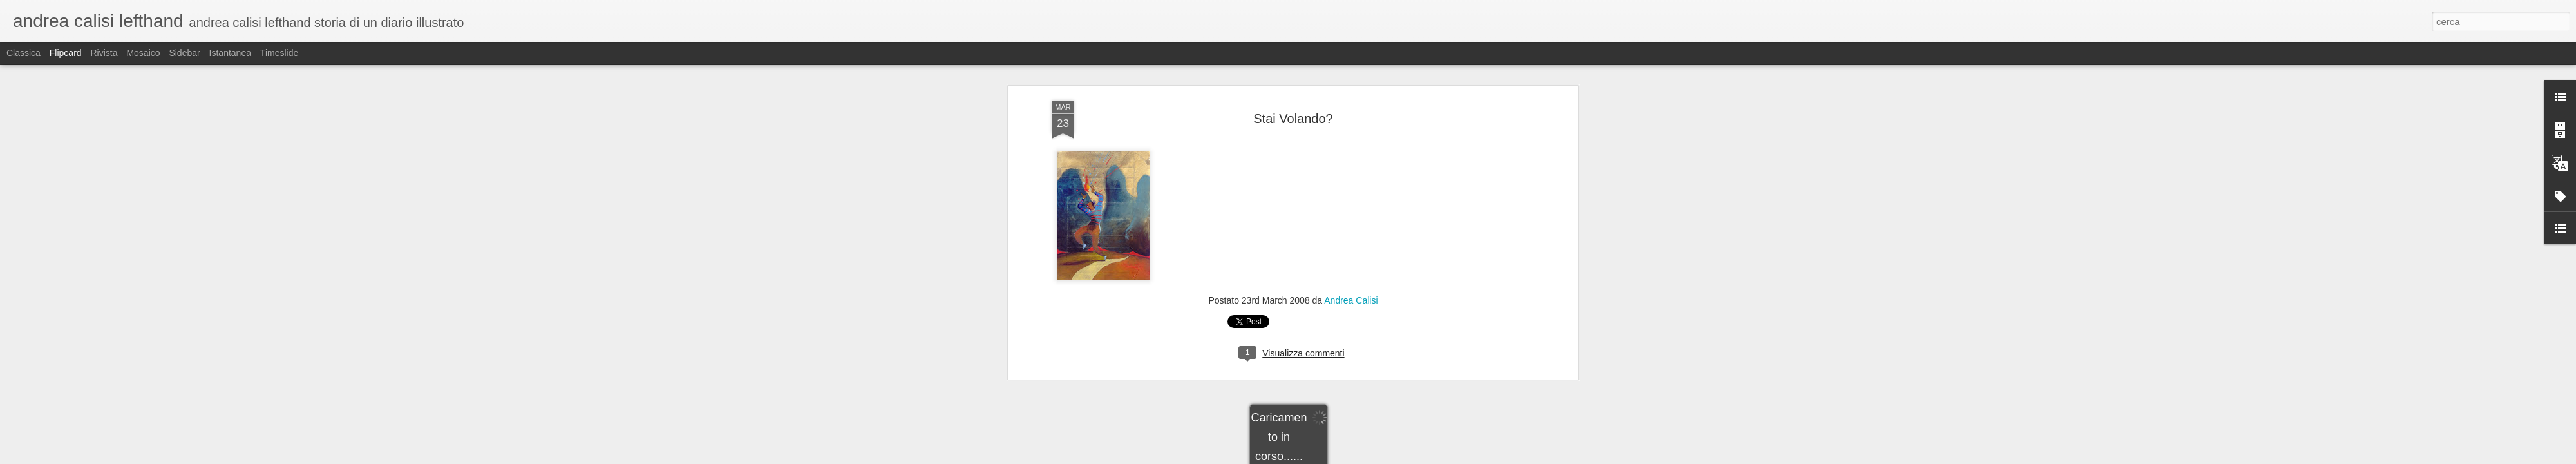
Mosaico (143, 53)
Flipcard (66, 53)
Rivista (103, 53)
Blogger (1328, 457)
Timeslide (279, 53)
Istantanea (230, 53)
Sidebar (184, 53)
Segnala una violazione (1380, 457)
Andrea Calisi (1351, 89)
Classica (23, 53)
